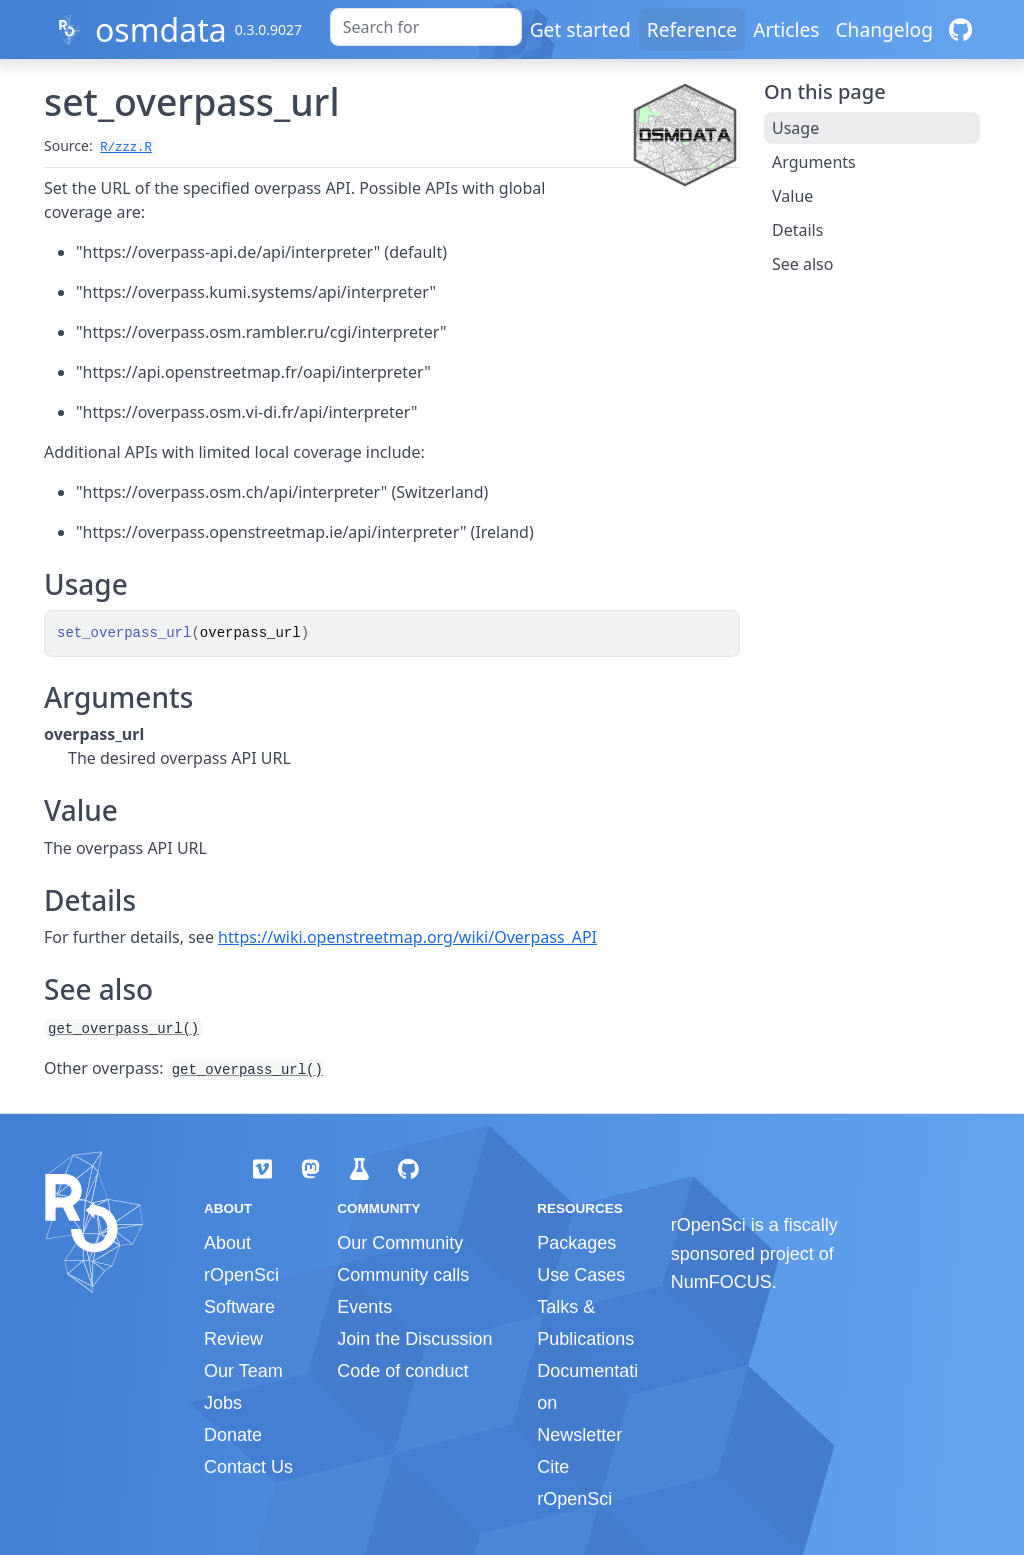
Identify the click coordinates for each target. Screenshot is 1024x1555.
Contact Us (248, 1467)
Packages (576, 1243)
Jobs (223, 1403)
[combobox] (426, 27)
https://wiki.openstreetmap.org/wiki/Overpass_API (407, 937)
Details (797, 230)
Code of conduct (402, 1371)
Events (364, 1307)
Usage (795, 128)
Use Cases (581, 1275)
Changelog (884, 29)
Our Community (400, 1243)
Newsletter (579, 1435)
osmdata (161, 29)
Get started (580, 29)
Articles (786, 29)
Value (792, 196)
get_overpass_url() (123, 1029)
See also (802, 264)
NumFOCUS (721, 1282)
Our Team (243, 1371)
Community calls (403, 1275)
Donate (233, 1435)
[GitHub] (960, 29)
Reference (692, 29)
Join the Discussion (414, 1339)
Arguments (814, 162)
